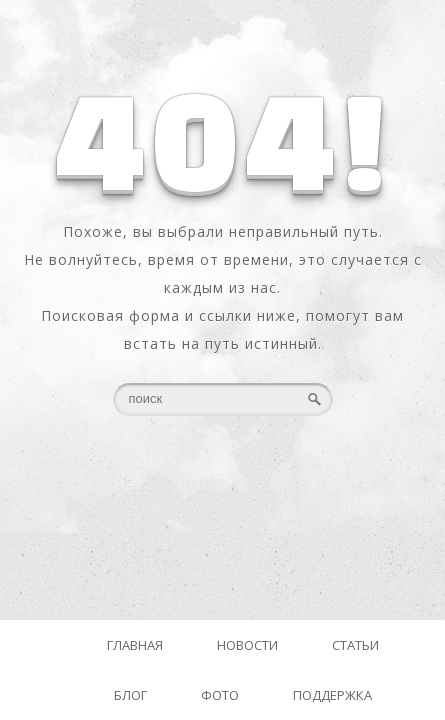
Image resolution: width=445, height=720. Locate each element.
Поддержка (332, 695)
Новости (247, 645)
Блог (130, 695)
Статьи (355, 645)
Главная (135, 645)
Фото (220, 695)
